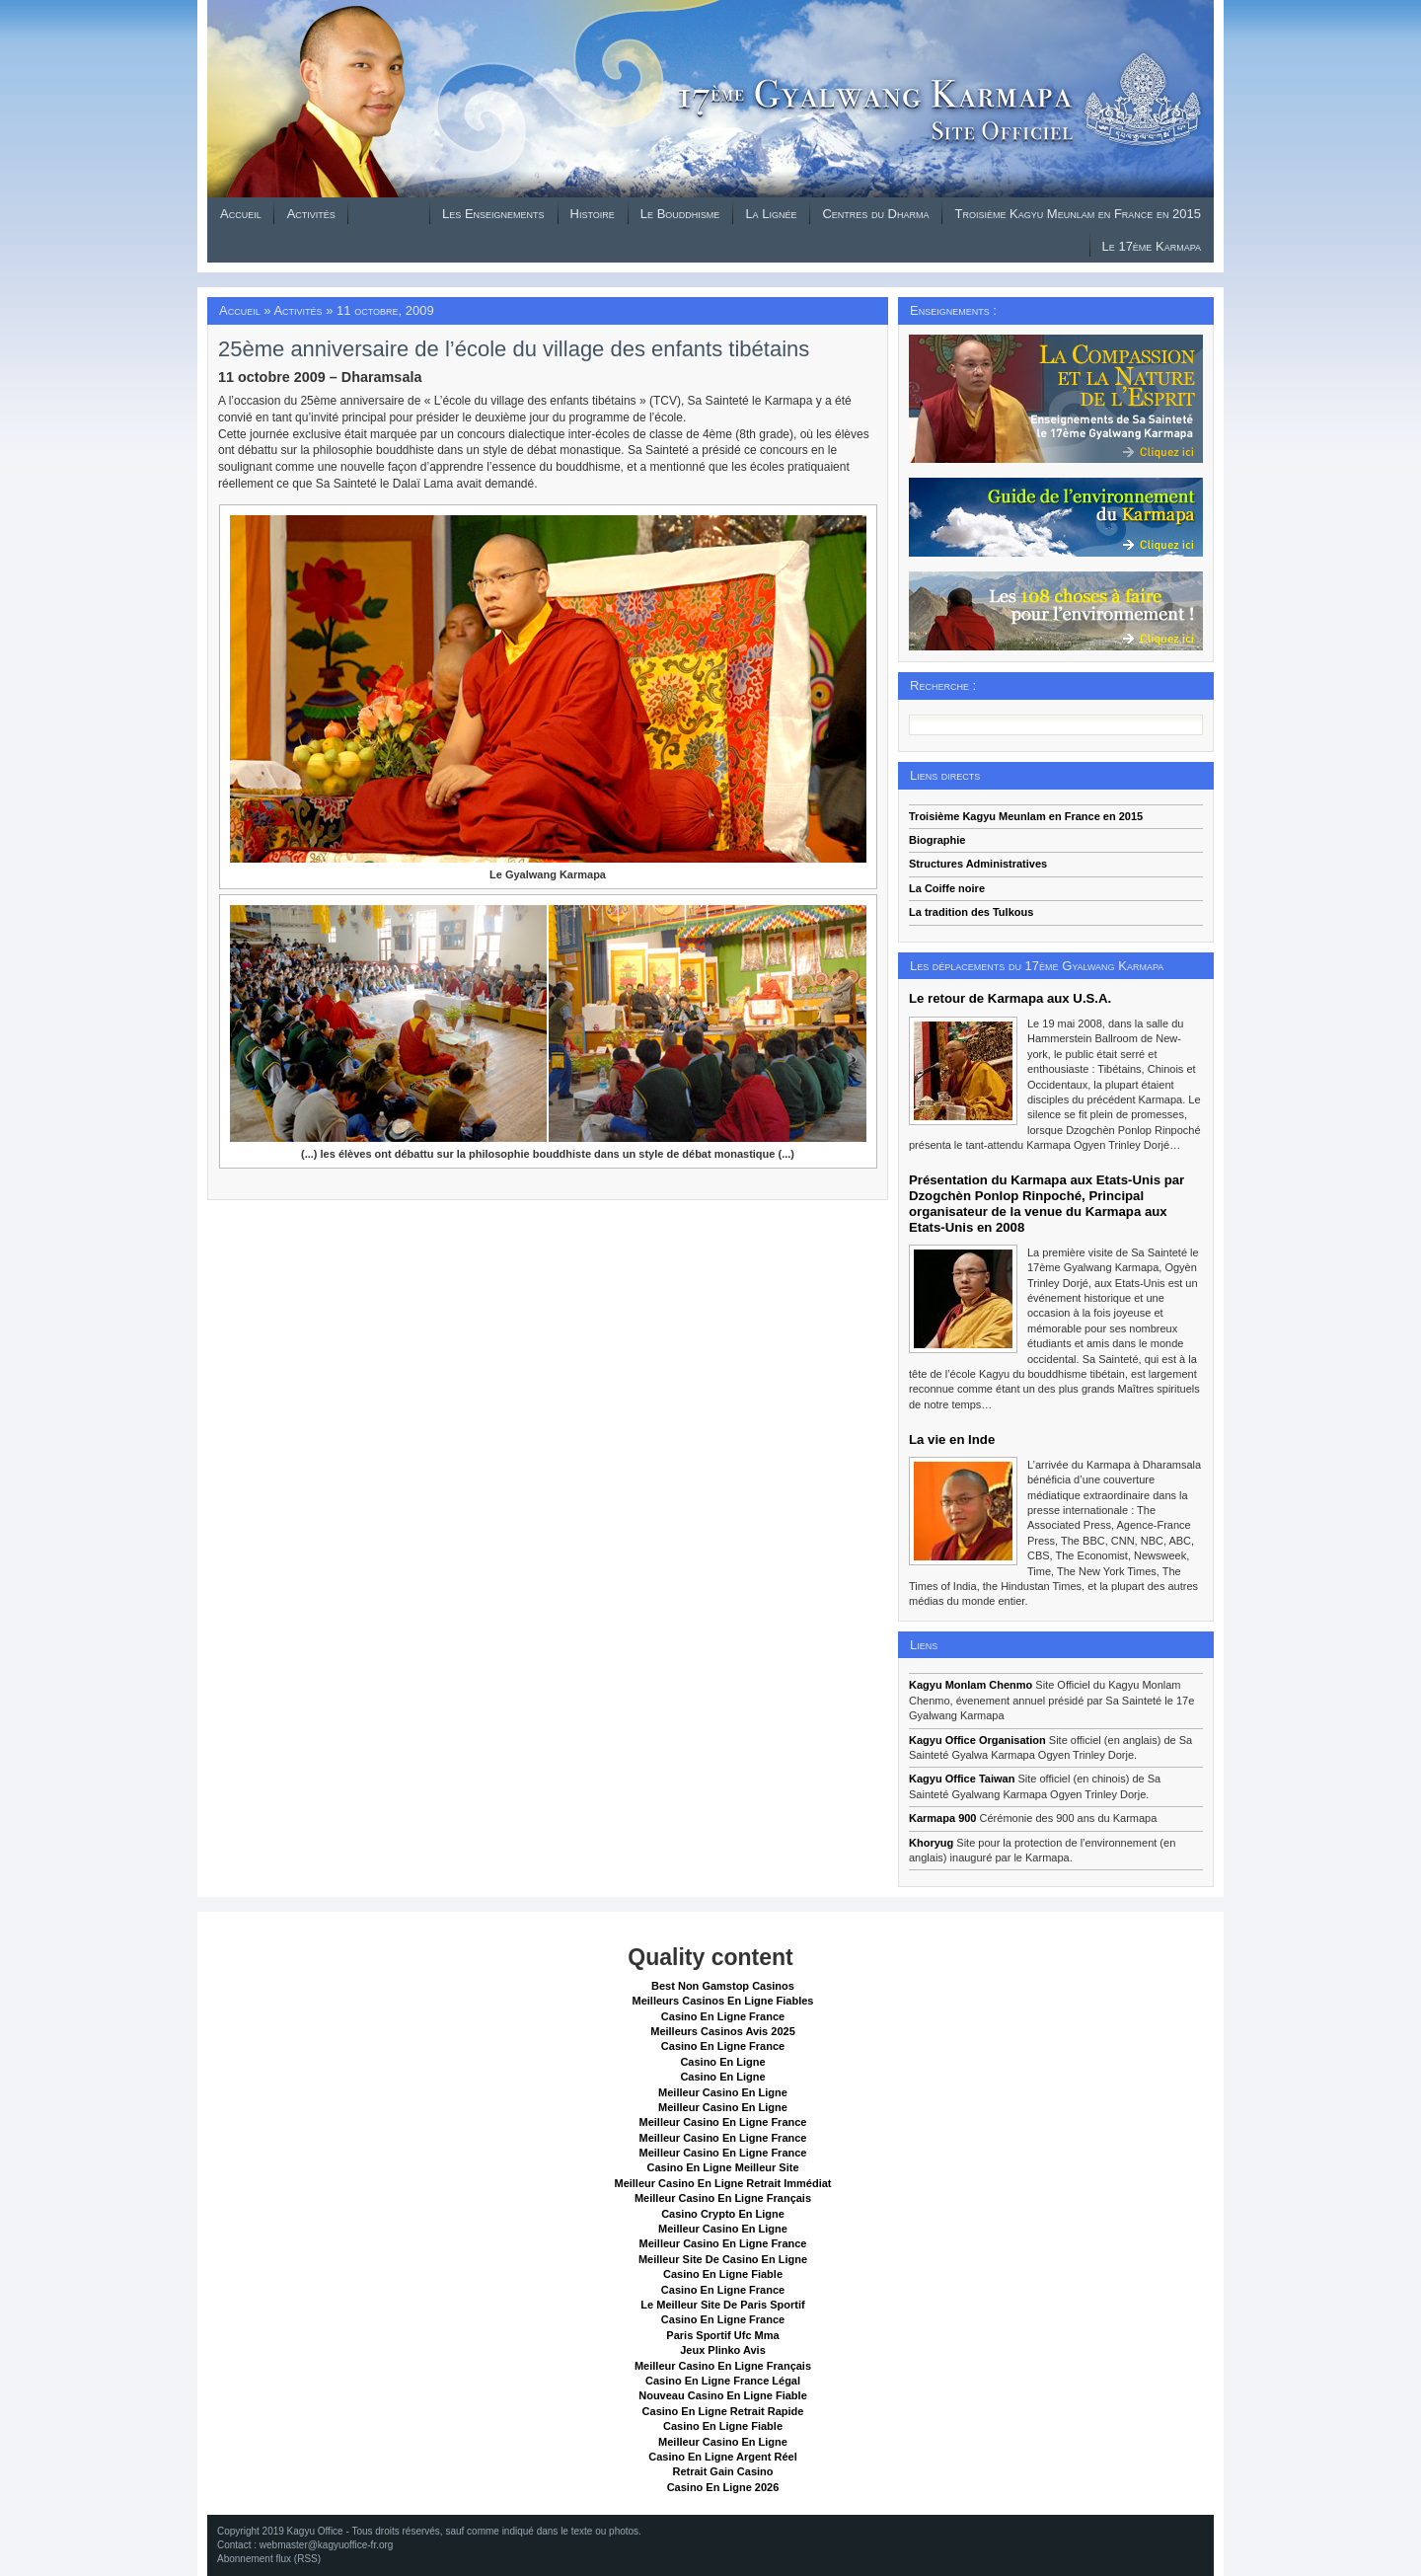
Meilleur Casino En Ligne (722, 2092)
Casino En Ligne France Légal (722, 2381)
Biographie (937, 840)
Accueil (241, 213)
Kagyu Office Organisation (977, 1740)
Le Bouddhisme (680, 213)
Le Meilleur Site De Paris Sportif (722, 2305)
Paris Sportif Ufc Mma (722, 2335)
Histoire (592, 213)
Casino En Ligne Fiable (723, 2274)
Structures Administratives (978, 864)
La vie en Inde (952, 1439)
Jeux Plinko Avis (723, 2350)
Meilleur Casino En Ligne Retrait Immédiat (722, 2183)
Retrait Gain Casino (722, 2471)
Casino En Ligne (722, 2062)
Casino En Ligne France (723, 2016)
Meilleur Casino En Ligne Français (723, 2198)
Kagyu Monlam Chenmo (970, 1685)
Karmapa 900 (943, 1818)
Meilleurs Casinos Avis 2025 (722, 2031)
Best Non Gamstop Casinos (722, 1986)
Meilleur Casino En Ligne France (723, 2122)
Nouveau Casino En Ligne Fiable (722, 2395)
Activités (311, 213)
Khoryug (931, 1843)
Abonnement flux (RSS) (269, 2558)
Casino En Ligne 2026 (723, 2487)
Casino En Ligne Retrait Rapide (723, 2411)
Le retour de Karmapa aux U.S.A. (1010, 998)
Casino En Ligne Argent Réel (722, 2456)
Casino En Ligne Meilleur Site (722, 2167)
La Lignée (770, 213)
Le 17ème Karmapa (1151, 246)
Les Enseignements (493, 213)
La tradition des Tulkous (971, 912)
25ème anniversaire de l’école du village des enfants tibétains (513, 349)
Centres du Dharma (875, 213)
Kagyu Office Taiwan (961, 1778)
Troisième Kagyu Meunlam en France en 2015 (1077, 213)
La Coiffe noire (947, 888)
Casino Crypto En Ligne (723, 2214)
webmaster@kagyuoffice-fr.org (327, 2544)
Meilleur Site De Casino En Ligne (722, 2259)
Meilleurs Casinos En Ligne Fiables (723, 2001)
